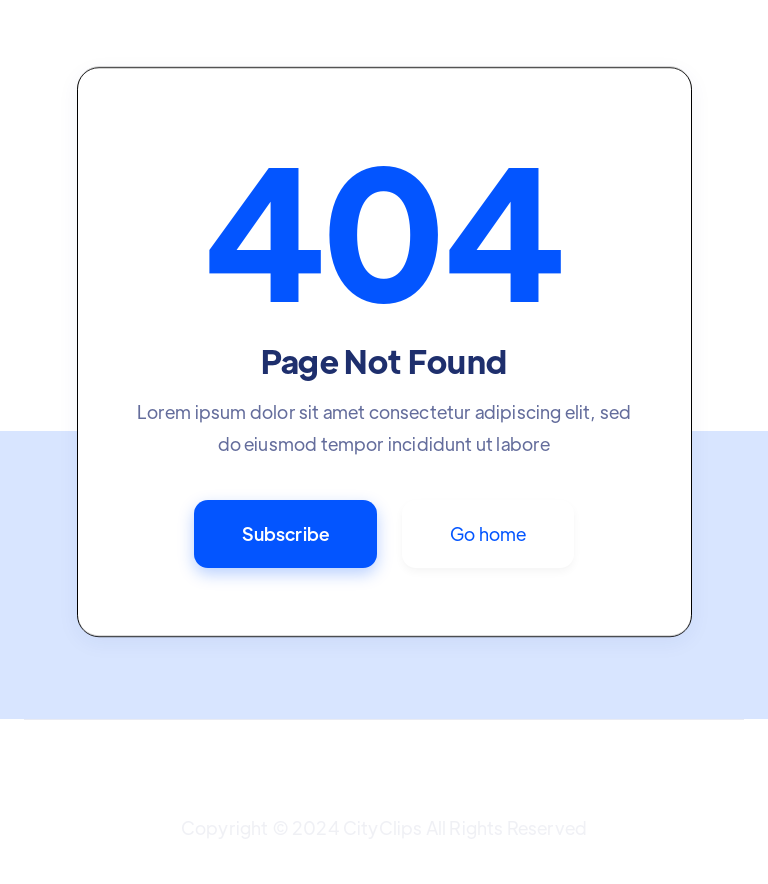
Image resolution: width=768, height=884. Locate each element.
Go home (488, 533)
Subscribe (286, 533)
